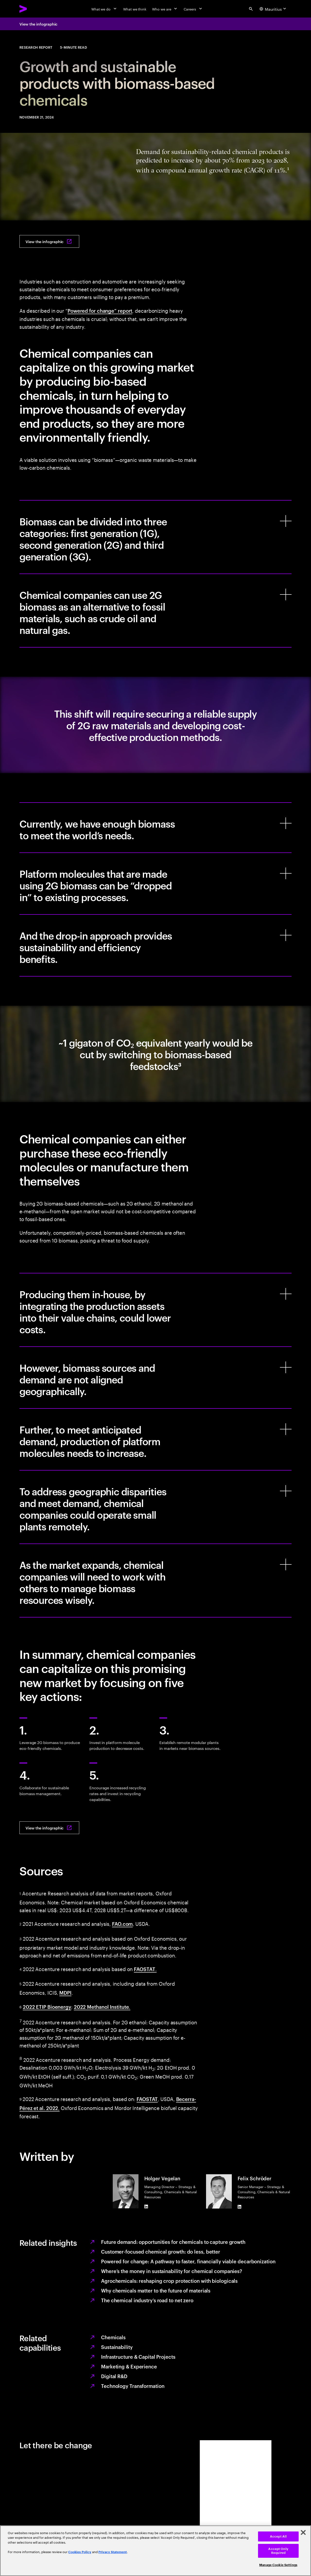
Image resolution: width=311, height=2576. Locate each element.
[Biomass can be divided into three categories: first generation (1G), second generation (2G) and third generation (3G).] (155, 537)
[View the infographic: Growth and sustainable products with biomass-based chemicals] (49, 241)
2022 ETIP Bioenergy (47, 2006)
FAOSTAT (144, 1968)
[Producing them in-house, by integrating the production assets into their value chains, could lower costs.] (155, 1309)
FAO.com (122, 1923)
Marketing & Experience (129, 2366)
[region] (155, 2550)
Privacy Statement (112, 2552)
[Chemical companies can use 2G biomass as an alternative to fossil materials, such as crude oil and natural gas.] (155, 610)
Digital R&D (114, 2376)
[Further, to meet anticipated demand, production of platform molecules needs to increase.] (155, 1439)
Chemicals (113, 2337)
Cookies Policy (79, 2552)
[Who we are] (165, 9)
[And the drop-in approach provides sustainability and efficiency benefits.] (155, 945)
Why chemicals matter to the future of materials (155, 2290)
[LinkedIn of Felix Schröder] (239, 2206)
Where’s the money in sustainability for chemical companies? (171, 2270)
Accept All (278, 2536)
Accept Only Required (278, 2550)
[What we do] (104, 9)
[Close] (303, 2532)
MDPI (65, 1992)
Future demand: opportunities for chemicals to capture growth (173, 2241)
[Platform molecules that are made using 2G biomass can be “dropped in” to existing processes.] (155, 883)
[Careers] (193, 9)
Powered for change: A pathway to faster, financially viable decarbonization (188, 2261)
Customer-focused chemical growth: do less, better (160, 2251)
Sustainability (117, 2346)
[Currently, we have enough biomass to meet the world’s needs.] (155, 827)
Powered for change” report (100, 310)
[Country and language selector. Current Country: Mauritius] (273, 9)
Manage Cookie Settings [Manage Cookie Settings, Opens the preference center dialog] (278, 2565)
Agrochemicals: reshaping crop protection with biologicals (169, 2280)
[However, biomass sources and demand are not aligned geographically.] (155, 1377)
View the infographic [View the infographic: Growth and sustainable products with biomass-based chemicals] (38, 24)
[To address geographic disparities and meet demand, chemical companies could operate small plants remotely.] (155, 1507)
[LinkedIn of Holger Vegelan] (146, 2206)
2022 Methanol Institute (101, 2006)
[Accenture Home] (34, 9)
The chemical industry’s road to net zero (147, 2300)
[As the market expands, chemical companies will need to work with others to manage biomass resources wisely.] (155, 1580)
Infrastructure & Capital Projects (138, 2356)
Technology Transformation (132, 2385)
